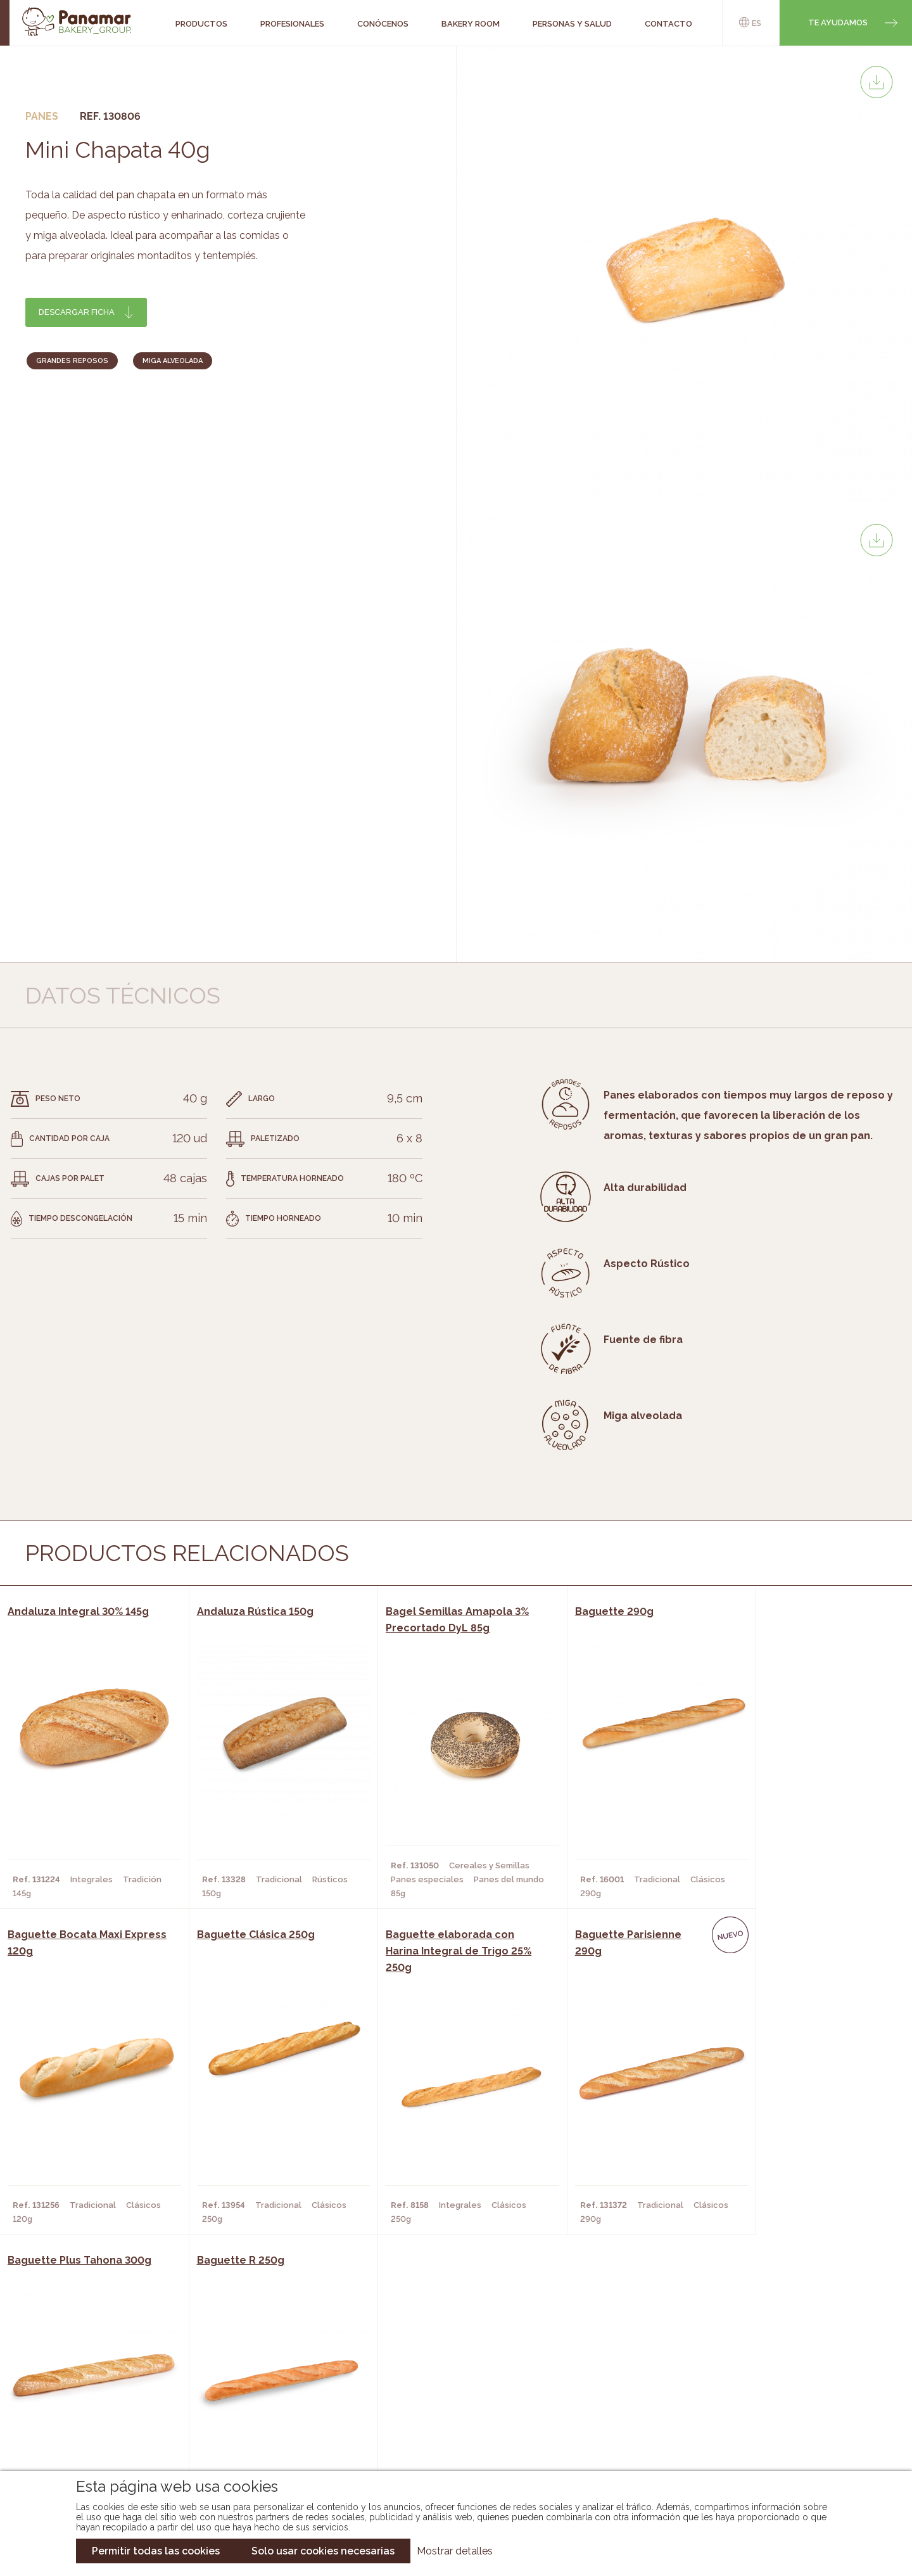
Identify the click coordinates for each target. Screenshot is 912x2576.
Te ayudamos (838, 22)
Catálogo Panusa (445, 2423)
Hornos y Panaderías (255, 2385)
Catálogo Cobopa (446, 2404)
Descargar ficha (77, 312)
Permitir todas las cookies (156, 2551)
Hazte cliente (100, 2423)
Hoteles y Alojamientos (263, 2423)
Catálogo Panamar (449, 2385)
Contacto (92, 2404)
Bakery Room (98, 2385)
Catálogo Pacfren (448, 2442)
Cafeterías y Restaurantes (269, 2366)
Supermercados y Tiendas (266, 2404)
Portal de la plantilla (776, 2395)
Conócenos (95, 2366)
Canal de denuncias (777, 2434)
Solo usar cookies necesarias (323, 2551)
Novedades (430, 2366)
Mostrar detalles (455, 2551)
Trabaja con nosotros (776, 2356)
